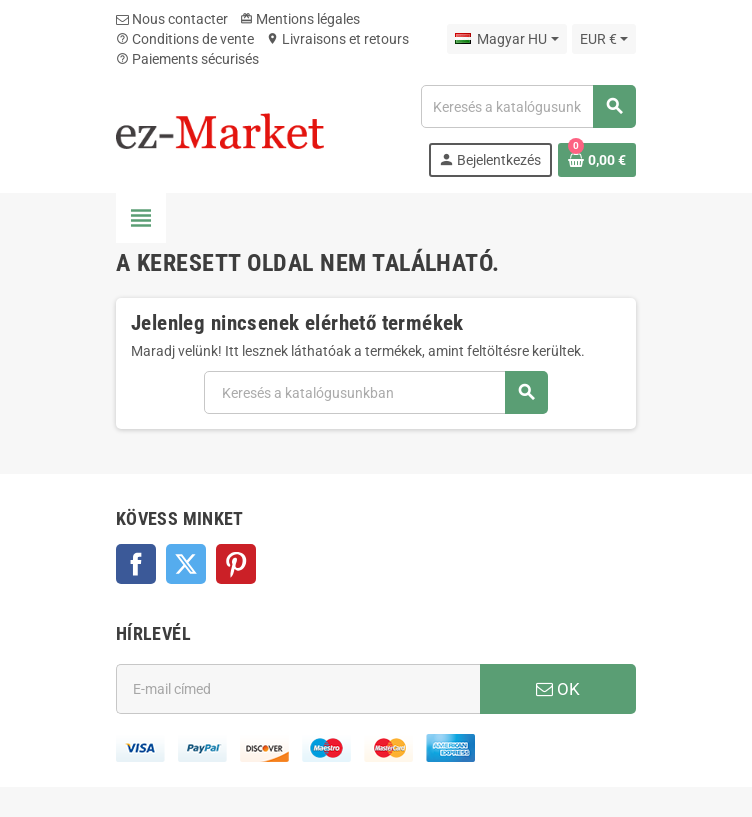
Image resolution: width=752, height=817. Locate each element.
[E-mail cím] (298, 689)
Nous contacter (172, 19)
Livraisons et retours (337, 39)
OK (558, 689)
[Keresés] (528, 106)
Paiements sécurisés (187, 59)
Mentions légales (300, 19)
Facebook (136, 564)
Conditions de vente (185, 39)
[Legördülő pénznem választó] (604, 39)
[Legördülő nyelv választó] (506, 39)
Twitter (186, 564)
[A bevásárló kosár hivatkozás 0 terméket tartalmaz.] (597, 160)
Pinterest (236, 564)
